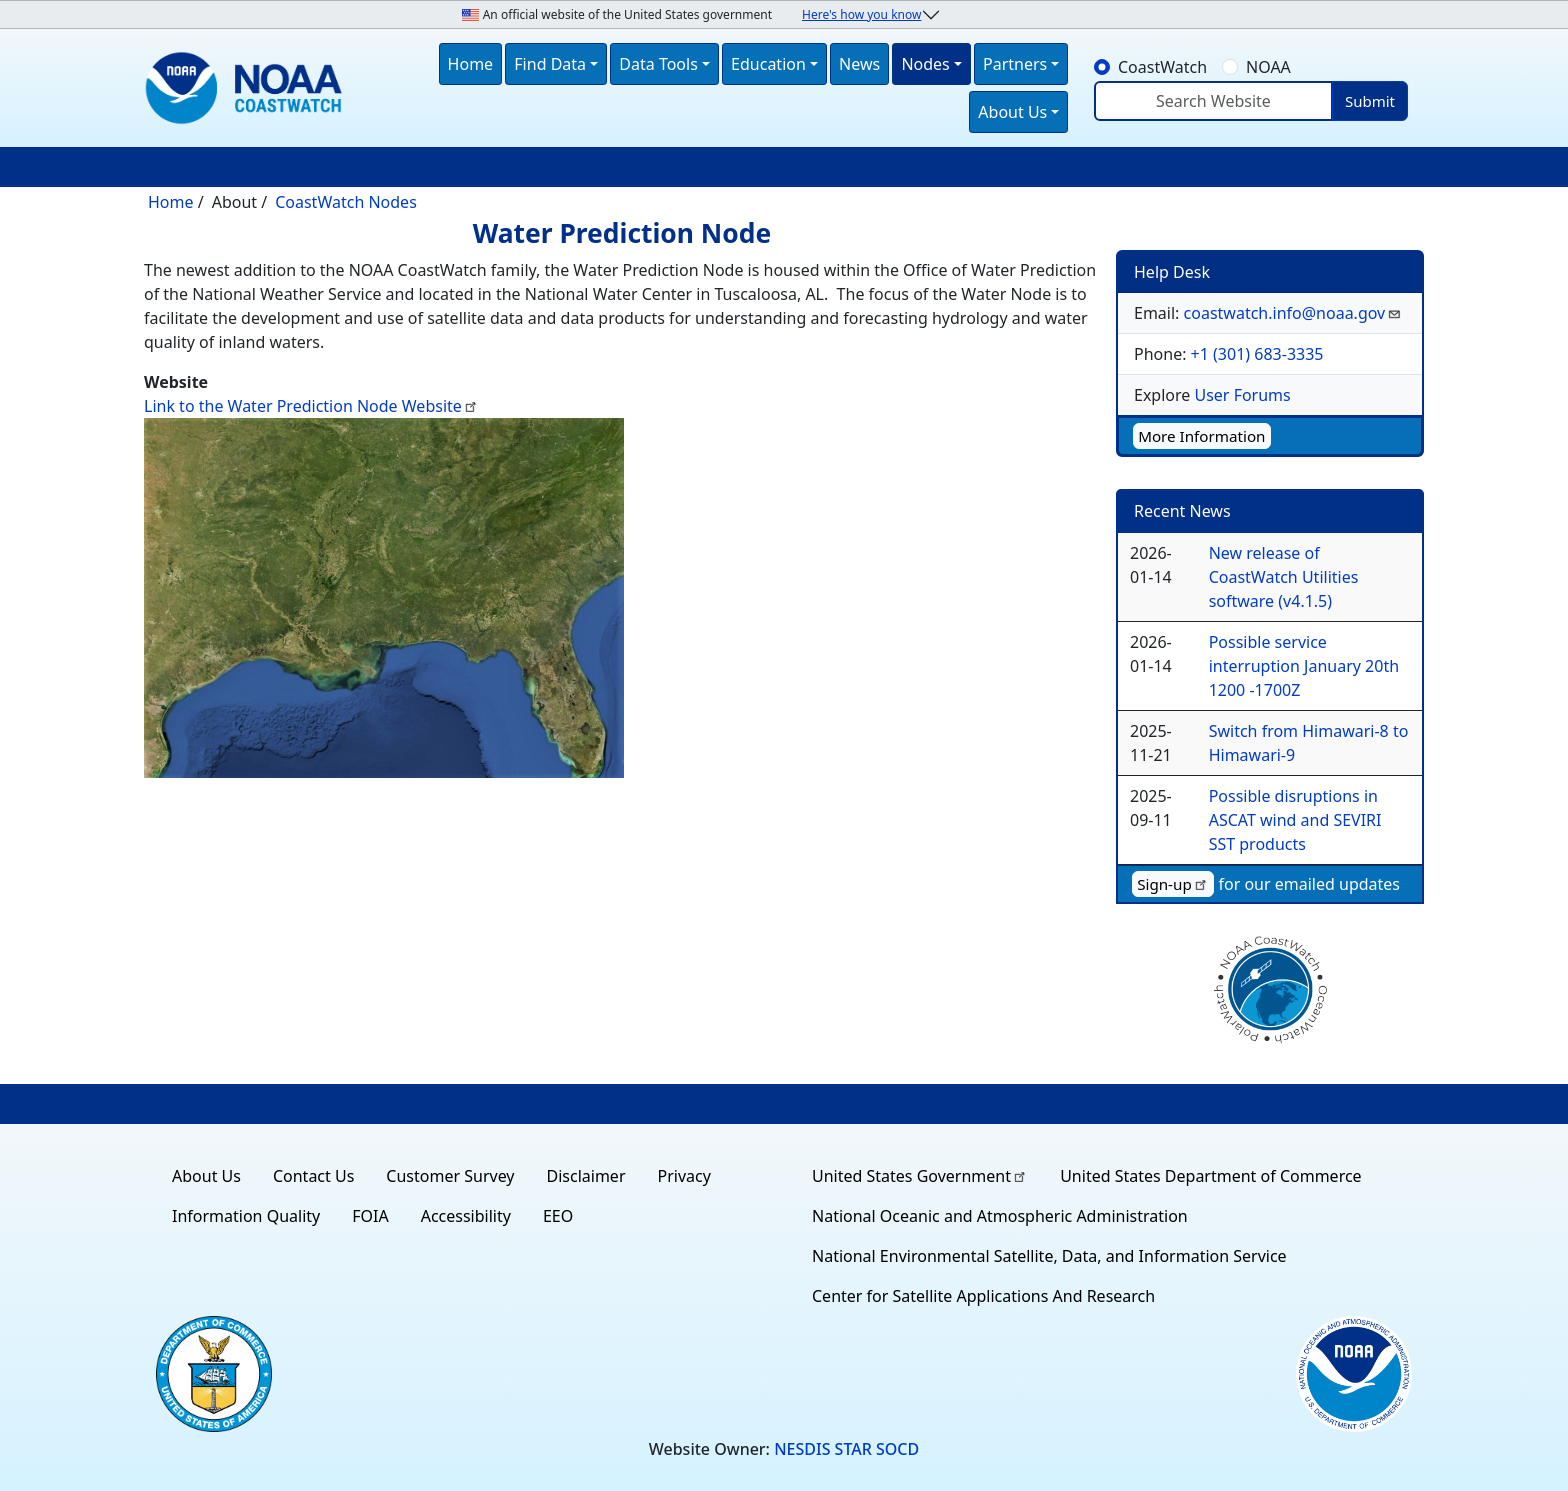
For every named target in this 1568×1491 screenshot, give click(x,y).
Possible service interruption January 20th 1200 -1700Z (1304, 666)
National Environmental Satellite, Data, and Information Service (1049, 1256)
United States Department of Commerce (1210, 1176)
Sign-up (1173, 884)
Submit (1370, 101)
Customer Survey (450, 1176)
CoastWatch (1162, 67)
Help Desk (1172, 272)
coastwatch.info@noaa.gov (1293, 313)
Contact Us (313, 1176)
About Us (206, 1176)
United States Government (920, 1176)
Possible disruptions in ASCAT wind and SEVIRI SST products (1295, 820)
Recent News (1182, 511)
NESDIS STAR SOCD (846, 1449)
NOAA (1268, 67)
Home (471, 64)
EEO (558, 1216)
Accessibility (466, 1216)
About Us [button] (1012, 112)
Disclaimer (586, 1176)
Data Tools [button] (658, 64)
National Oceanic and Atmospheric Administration (1000, 1216)
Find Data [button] (550, 64)
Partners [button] (1015, 64)
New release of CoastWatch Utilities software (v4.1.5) (1284, 577)
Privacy (684, 1176)
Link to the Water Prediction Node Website (311, 406)
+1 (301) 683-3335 (1257, 354)
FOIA (370, 1216)
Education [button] (768, 64)
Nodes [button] (925, 64)
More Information (1201, 436)
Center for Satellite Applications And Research (983, 1296)
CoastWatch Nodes (346, 202)
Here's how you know (861, 14)
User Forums (1242, 395)
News (859, 64)
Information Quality (246, 1216)
